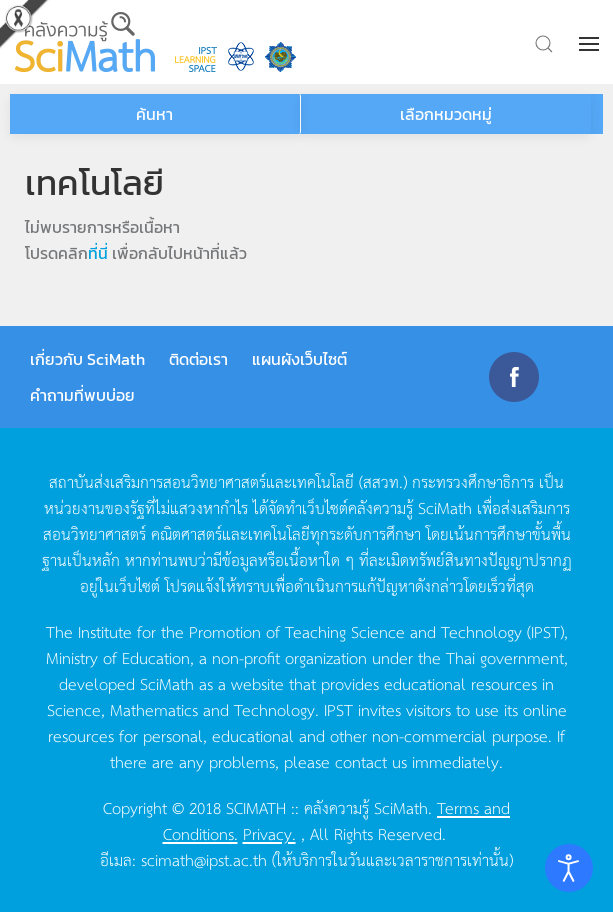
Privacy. (269, 833)
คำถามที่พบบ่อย (82, 395)
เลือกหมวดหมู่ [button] (446, 114)
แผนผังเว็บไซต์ (299, 359)
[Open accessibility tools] (569, 868)
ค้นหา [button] (154, 114)
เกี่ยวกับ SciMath (87, 359)
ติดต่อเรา (198, 359)
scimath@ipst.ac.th (204, 859)
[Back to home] (85, 42)
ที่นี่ (98, 253)
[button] (591, 44)
